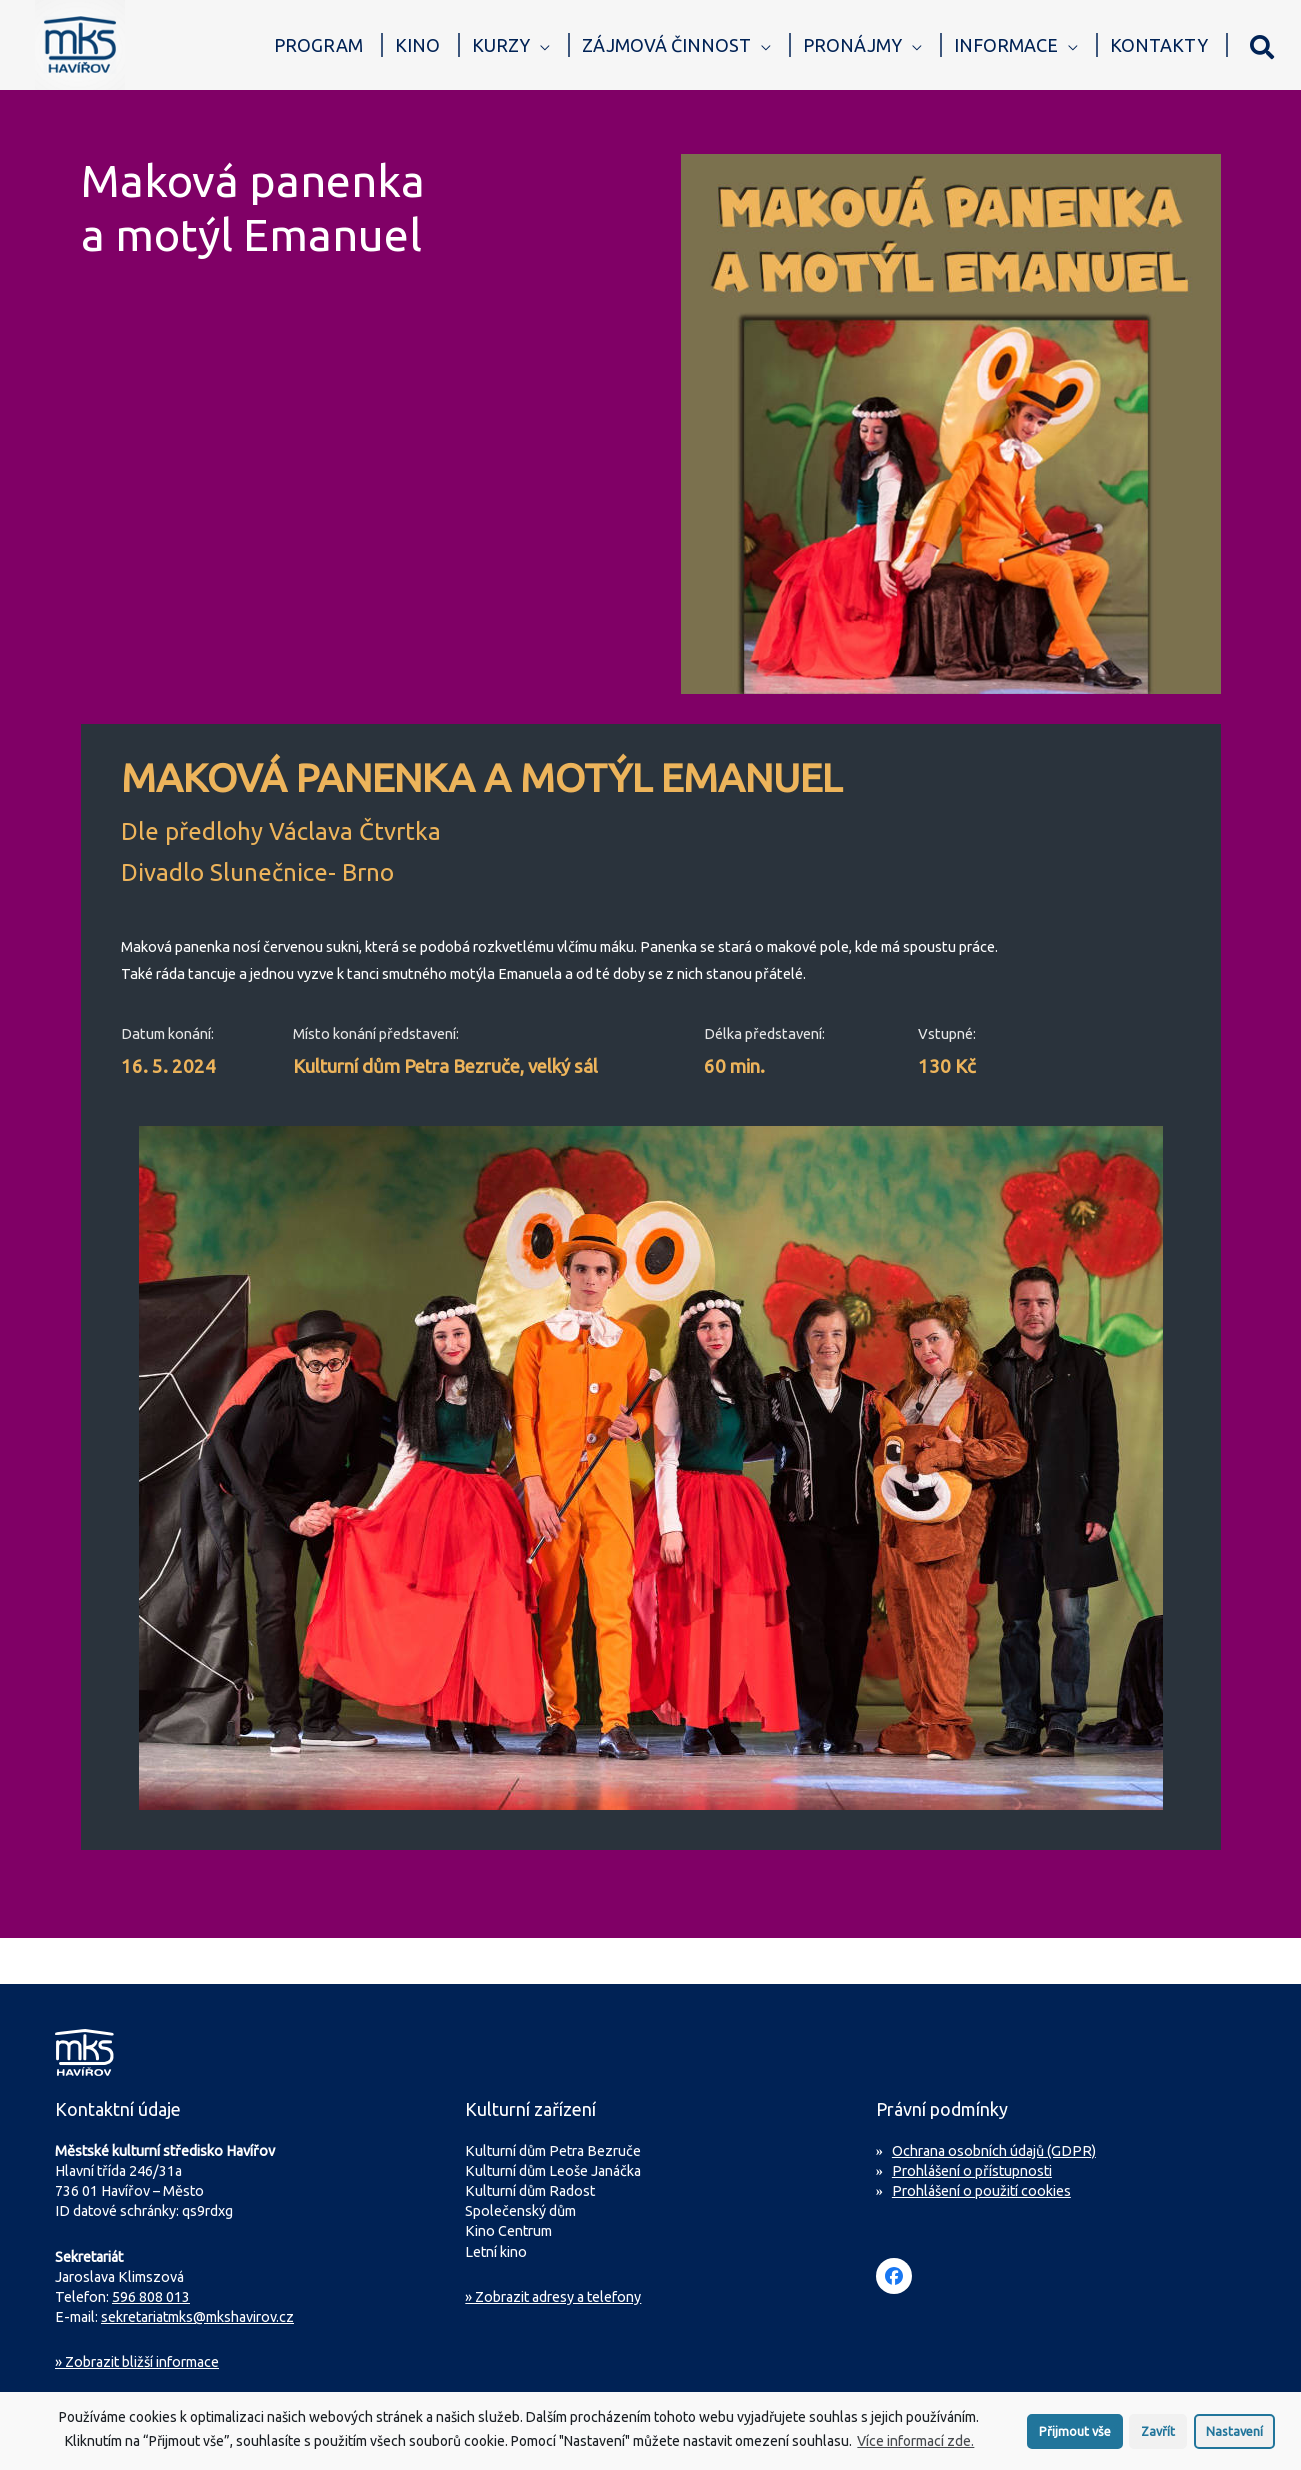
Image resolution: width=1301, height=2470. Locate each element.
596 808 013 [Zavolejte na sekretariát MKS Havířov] (151, 2297)
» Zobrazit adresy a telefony (553, 2297)
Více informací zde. (915, 2447)
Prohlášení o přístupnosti (972, 2171)
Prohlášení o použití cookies (981, 2191)
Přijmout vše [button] (1075, 2436)
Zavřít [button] (1158, 2436)
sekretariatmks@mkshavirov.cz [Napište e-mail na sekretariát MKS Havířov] (197, 2317)
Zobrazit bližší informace (137, 2362)
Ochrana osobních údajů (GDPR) (994, 2151)
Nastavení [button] (1234, 2436)
